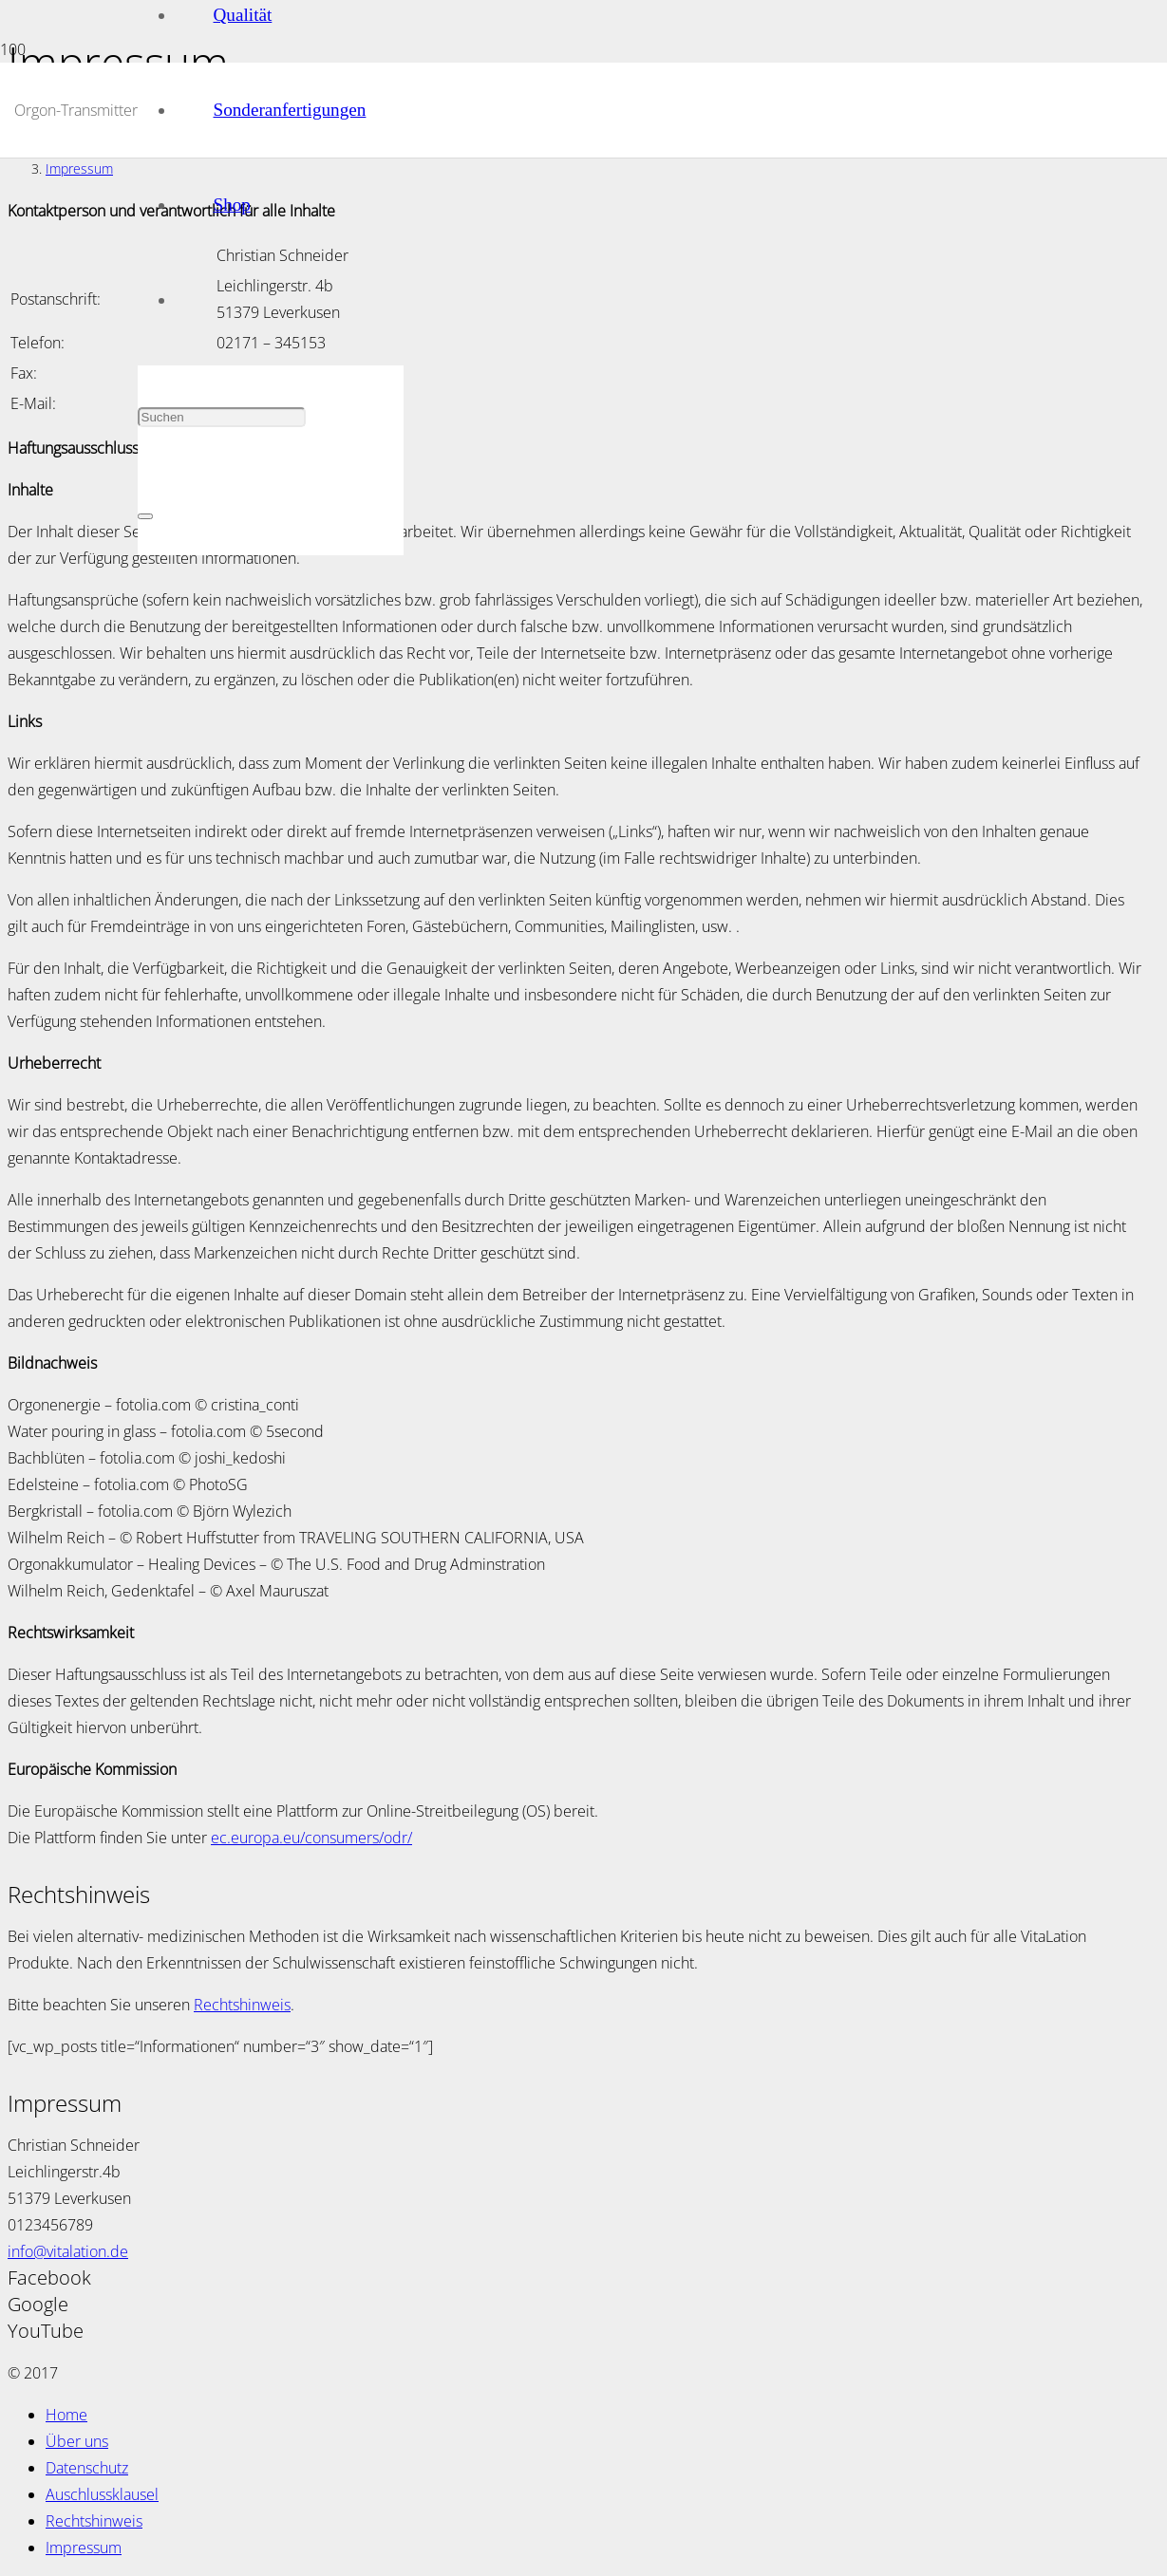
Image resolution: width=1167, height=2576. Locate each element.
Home (66, 2414)
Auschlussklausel (102, 2494)
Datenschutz (87, 2467)
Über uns (77, 2441)
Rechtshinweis (242, 2004)
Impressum (84, 2547)
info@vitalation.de (68, 2251)
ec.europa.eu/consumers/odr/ (311, 1837)
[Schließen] (145, 516)
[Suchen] (222, 417)
